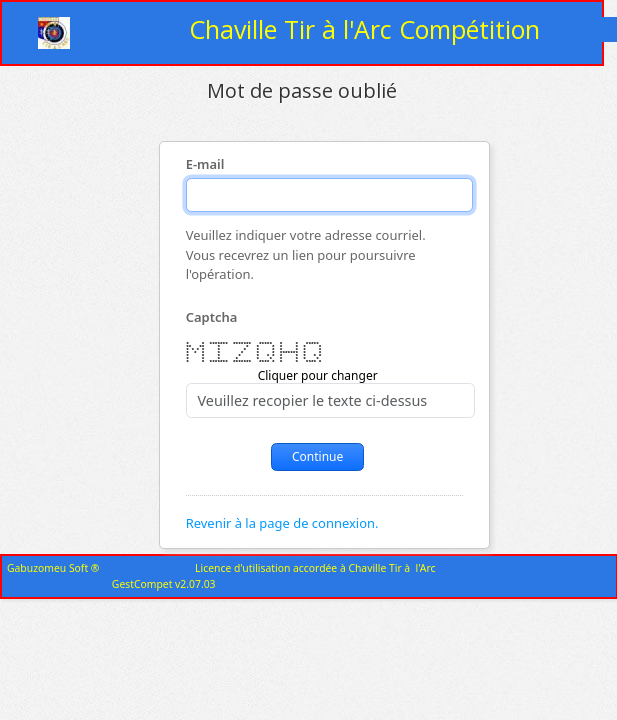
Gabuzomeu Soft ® (53, 568)
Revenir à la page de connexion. (282, 523)
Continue (317, 456)
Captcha (212, 318)
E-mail (205, 165)
